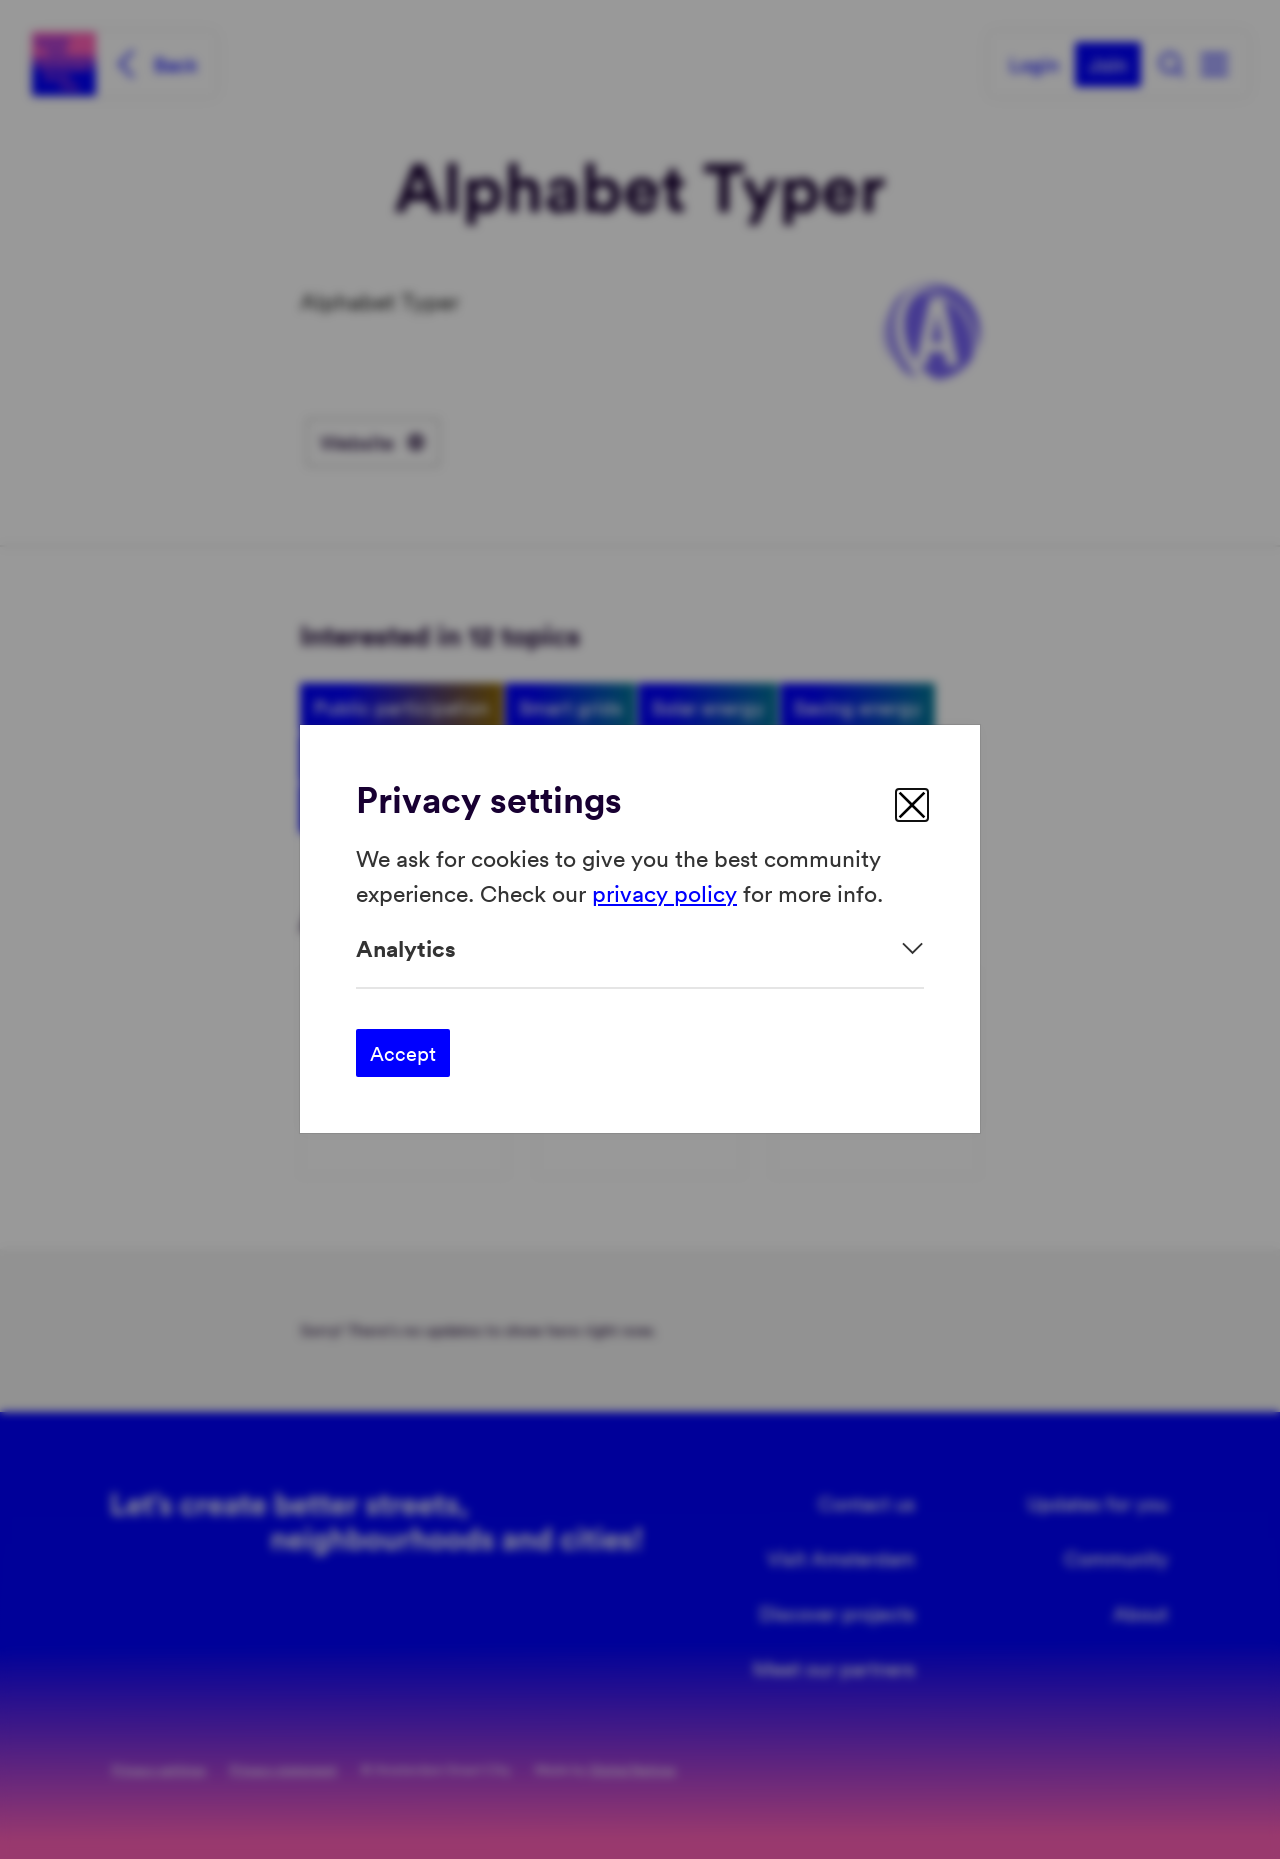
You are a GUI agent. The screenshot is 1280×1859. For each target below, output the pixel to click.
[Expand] (640, 948)
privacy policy (664, 892)
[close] (912, 805)
